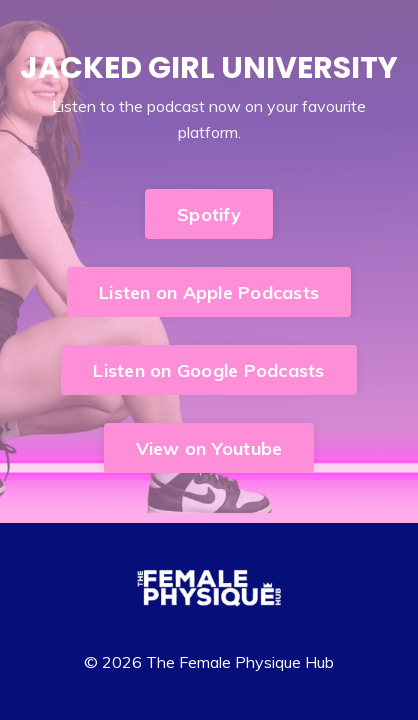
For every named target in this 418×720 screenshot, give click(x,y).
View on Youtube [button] (209, 448)
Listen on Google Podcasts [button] (208, 370)
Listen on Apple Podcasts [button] (209, 292)
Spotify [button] (209, 214)
